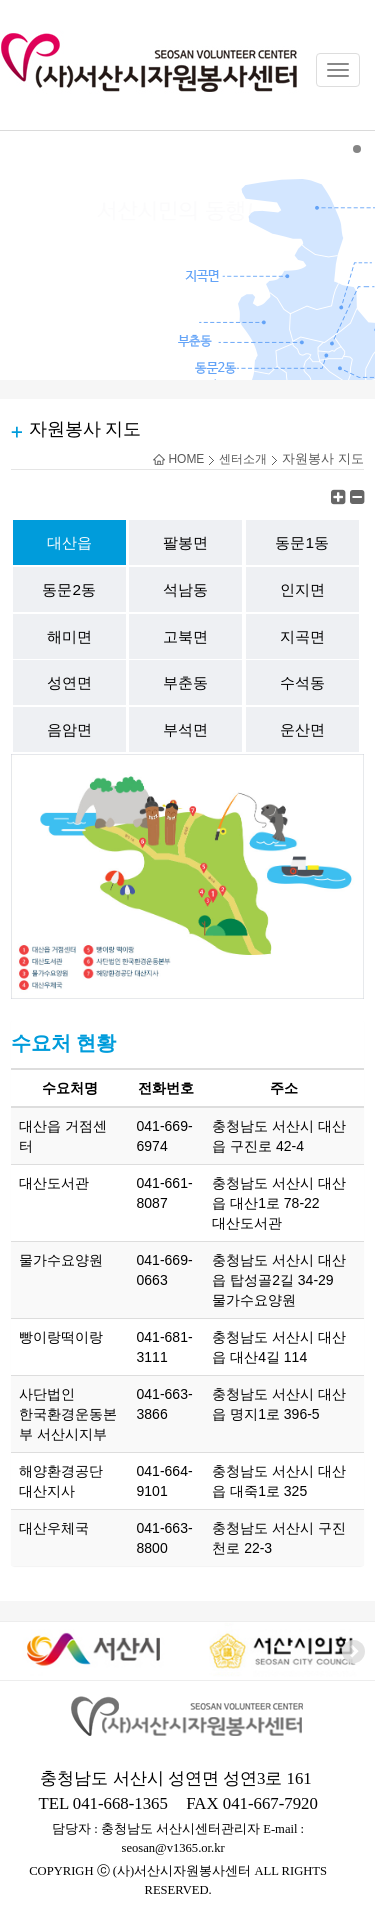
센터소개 (243, 459)
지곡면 (302, 636)
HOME (178, 459)
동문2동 (69, 589)
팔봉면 (185, 542)
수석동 (302, 682)
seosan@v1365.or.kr (173, 1848)
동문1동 (302, 542)
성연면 (69, 682)
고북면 (185, 636)
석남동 (185, 589)
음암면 (69, 729)
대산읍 (69, 542)
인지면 (302, 589)
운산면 (302, 729)
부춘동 (185, 682)
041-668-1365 (120, 1803)
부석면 (185, 729)
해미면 (69, 636)
